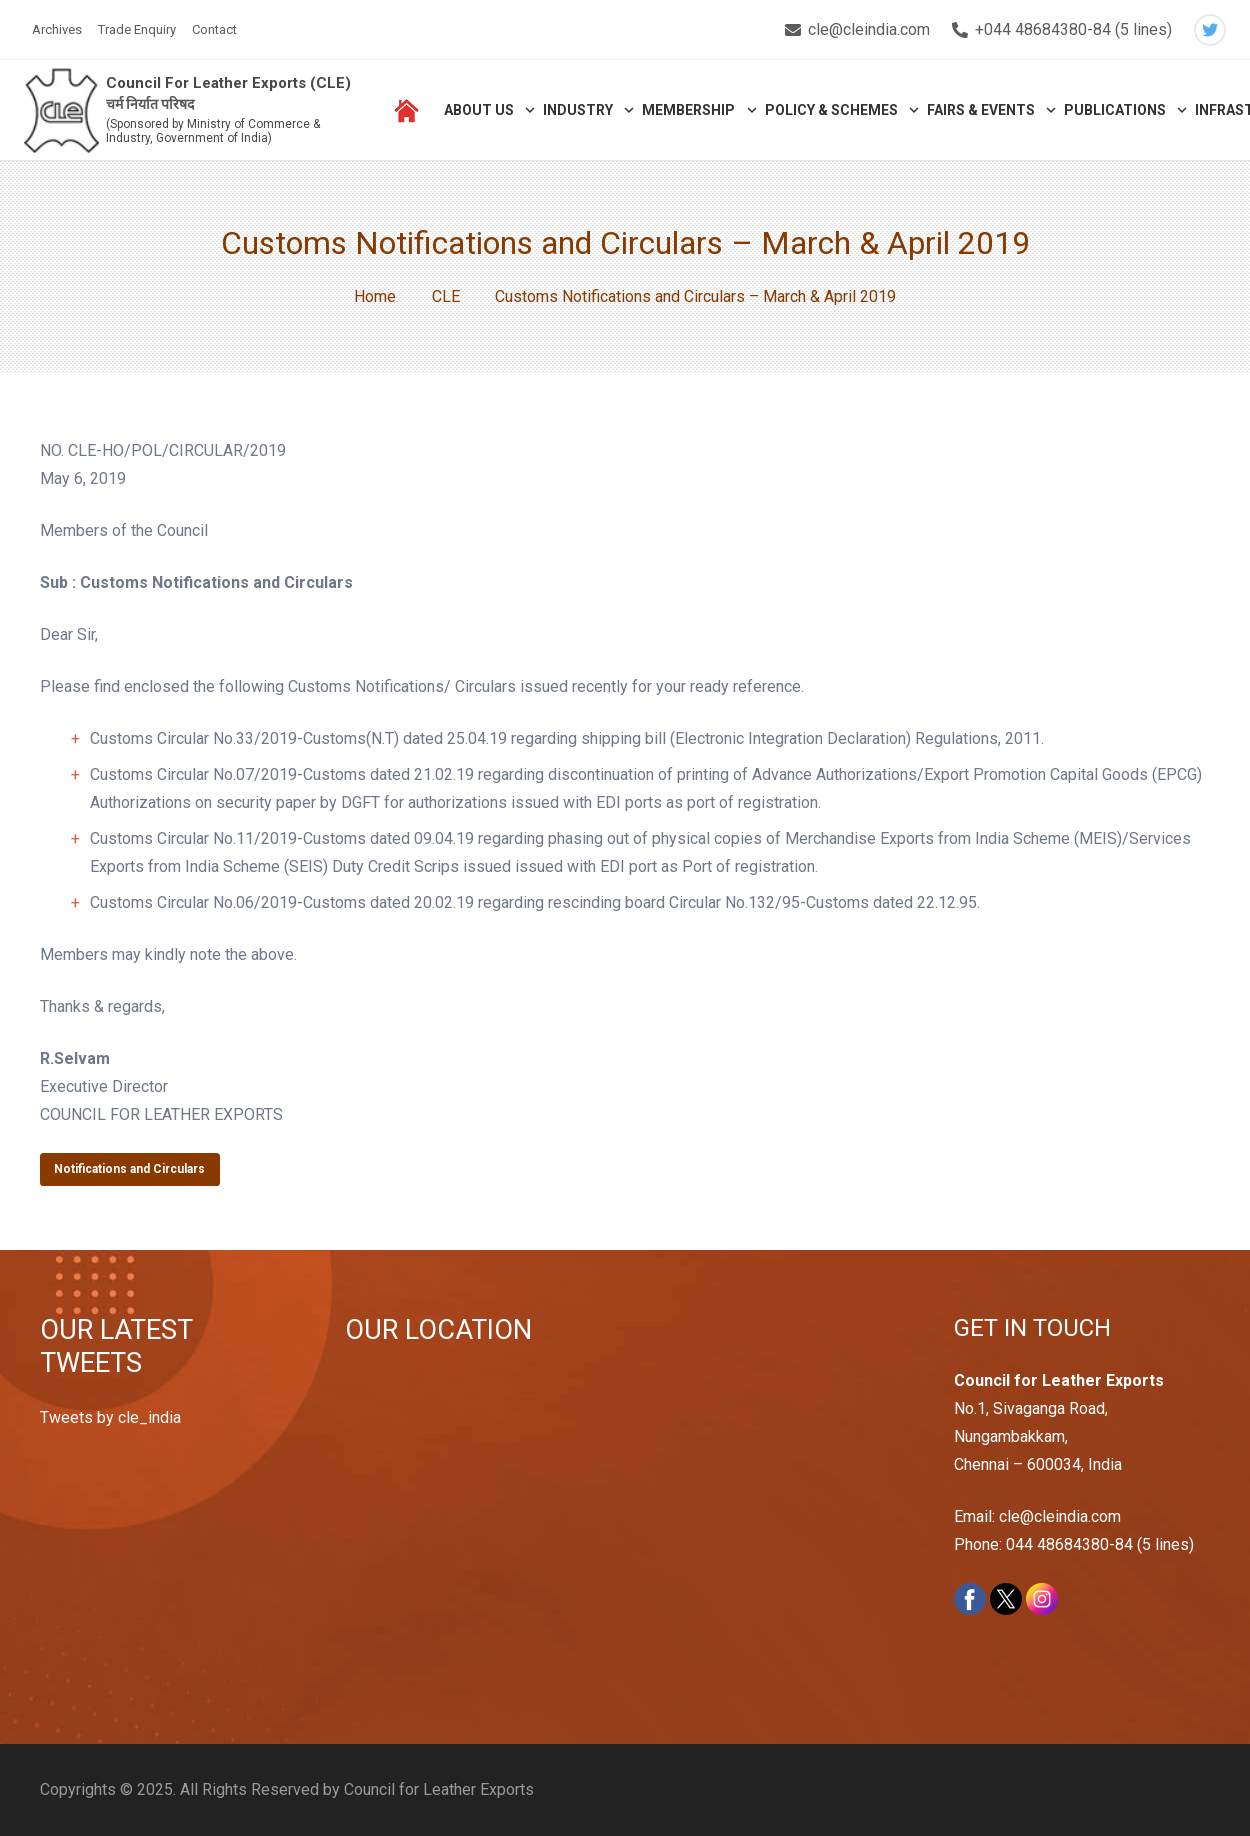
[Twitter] (1210, 30)
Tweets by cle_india (110, 1417)
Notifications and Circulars (129, 1169)
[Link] (61, 110)
